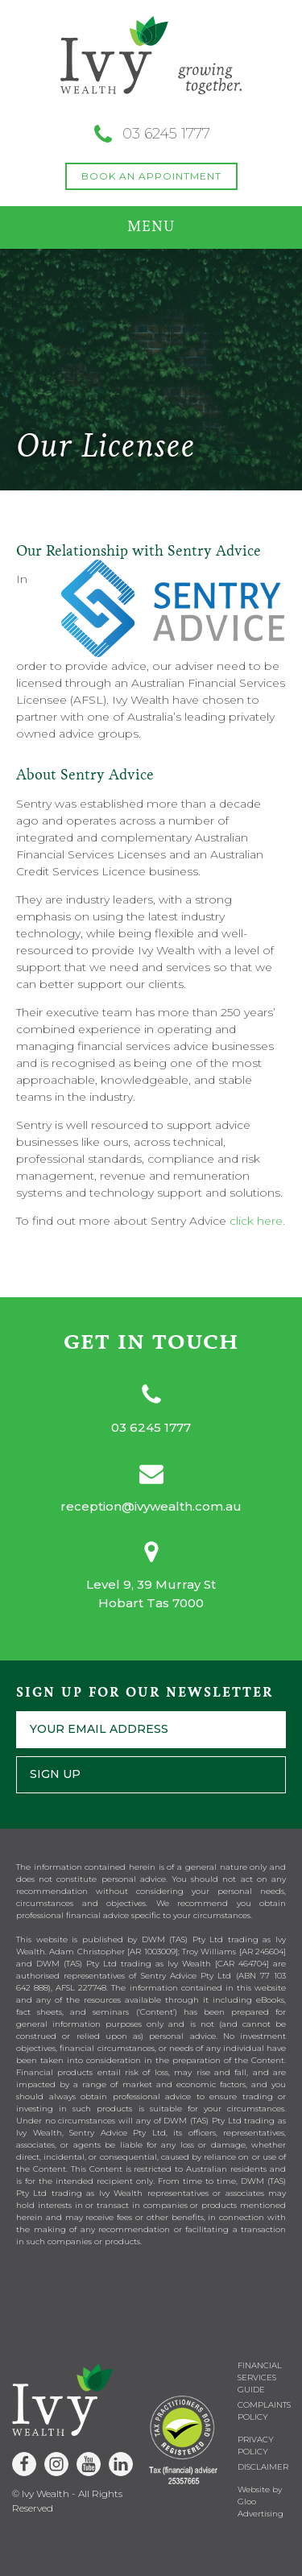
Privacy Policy (256, 2445)
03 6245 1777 (151, 1427)
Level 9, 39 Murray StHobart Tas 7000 (151, 1594)
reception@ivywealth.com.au (151, 1506)
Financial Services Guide (260, 2377)
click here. (257, 1221)
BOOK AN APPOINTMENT (151, 176)
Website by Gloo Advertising (260, 2501)
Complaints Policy (264, 2411)
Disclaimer (263, 2467)
